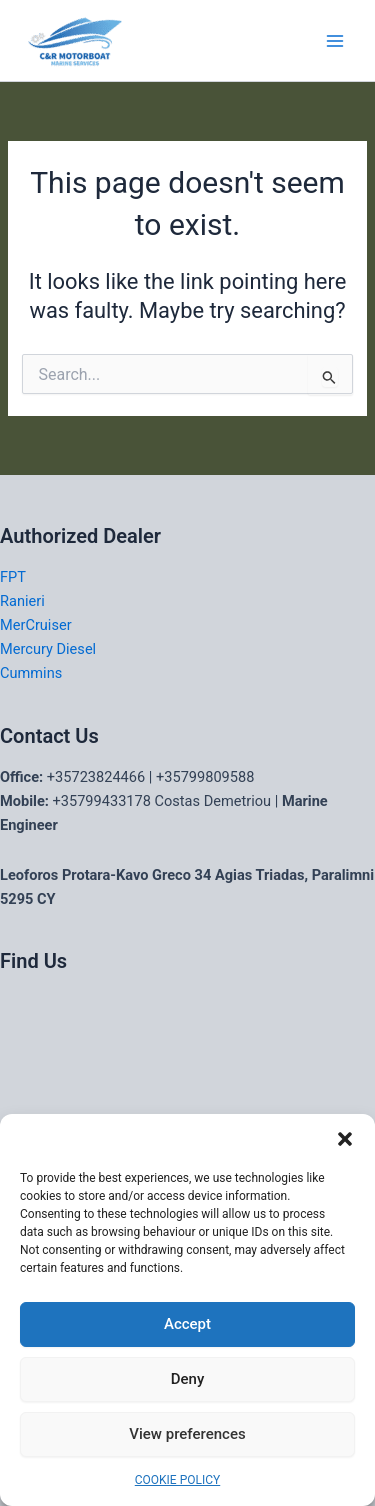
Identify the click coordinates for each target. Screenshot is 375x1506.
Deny (188, 1379)
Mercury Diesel (48, 649)
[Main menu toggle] (335, 40)
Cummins (31, 673)
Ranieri (22, 601)
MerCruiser (36, 625)
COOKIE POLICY (177, 1480)
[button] (345, 1139)
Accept (187, 1324)
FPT (13, 577)
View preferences (187, 1434)
